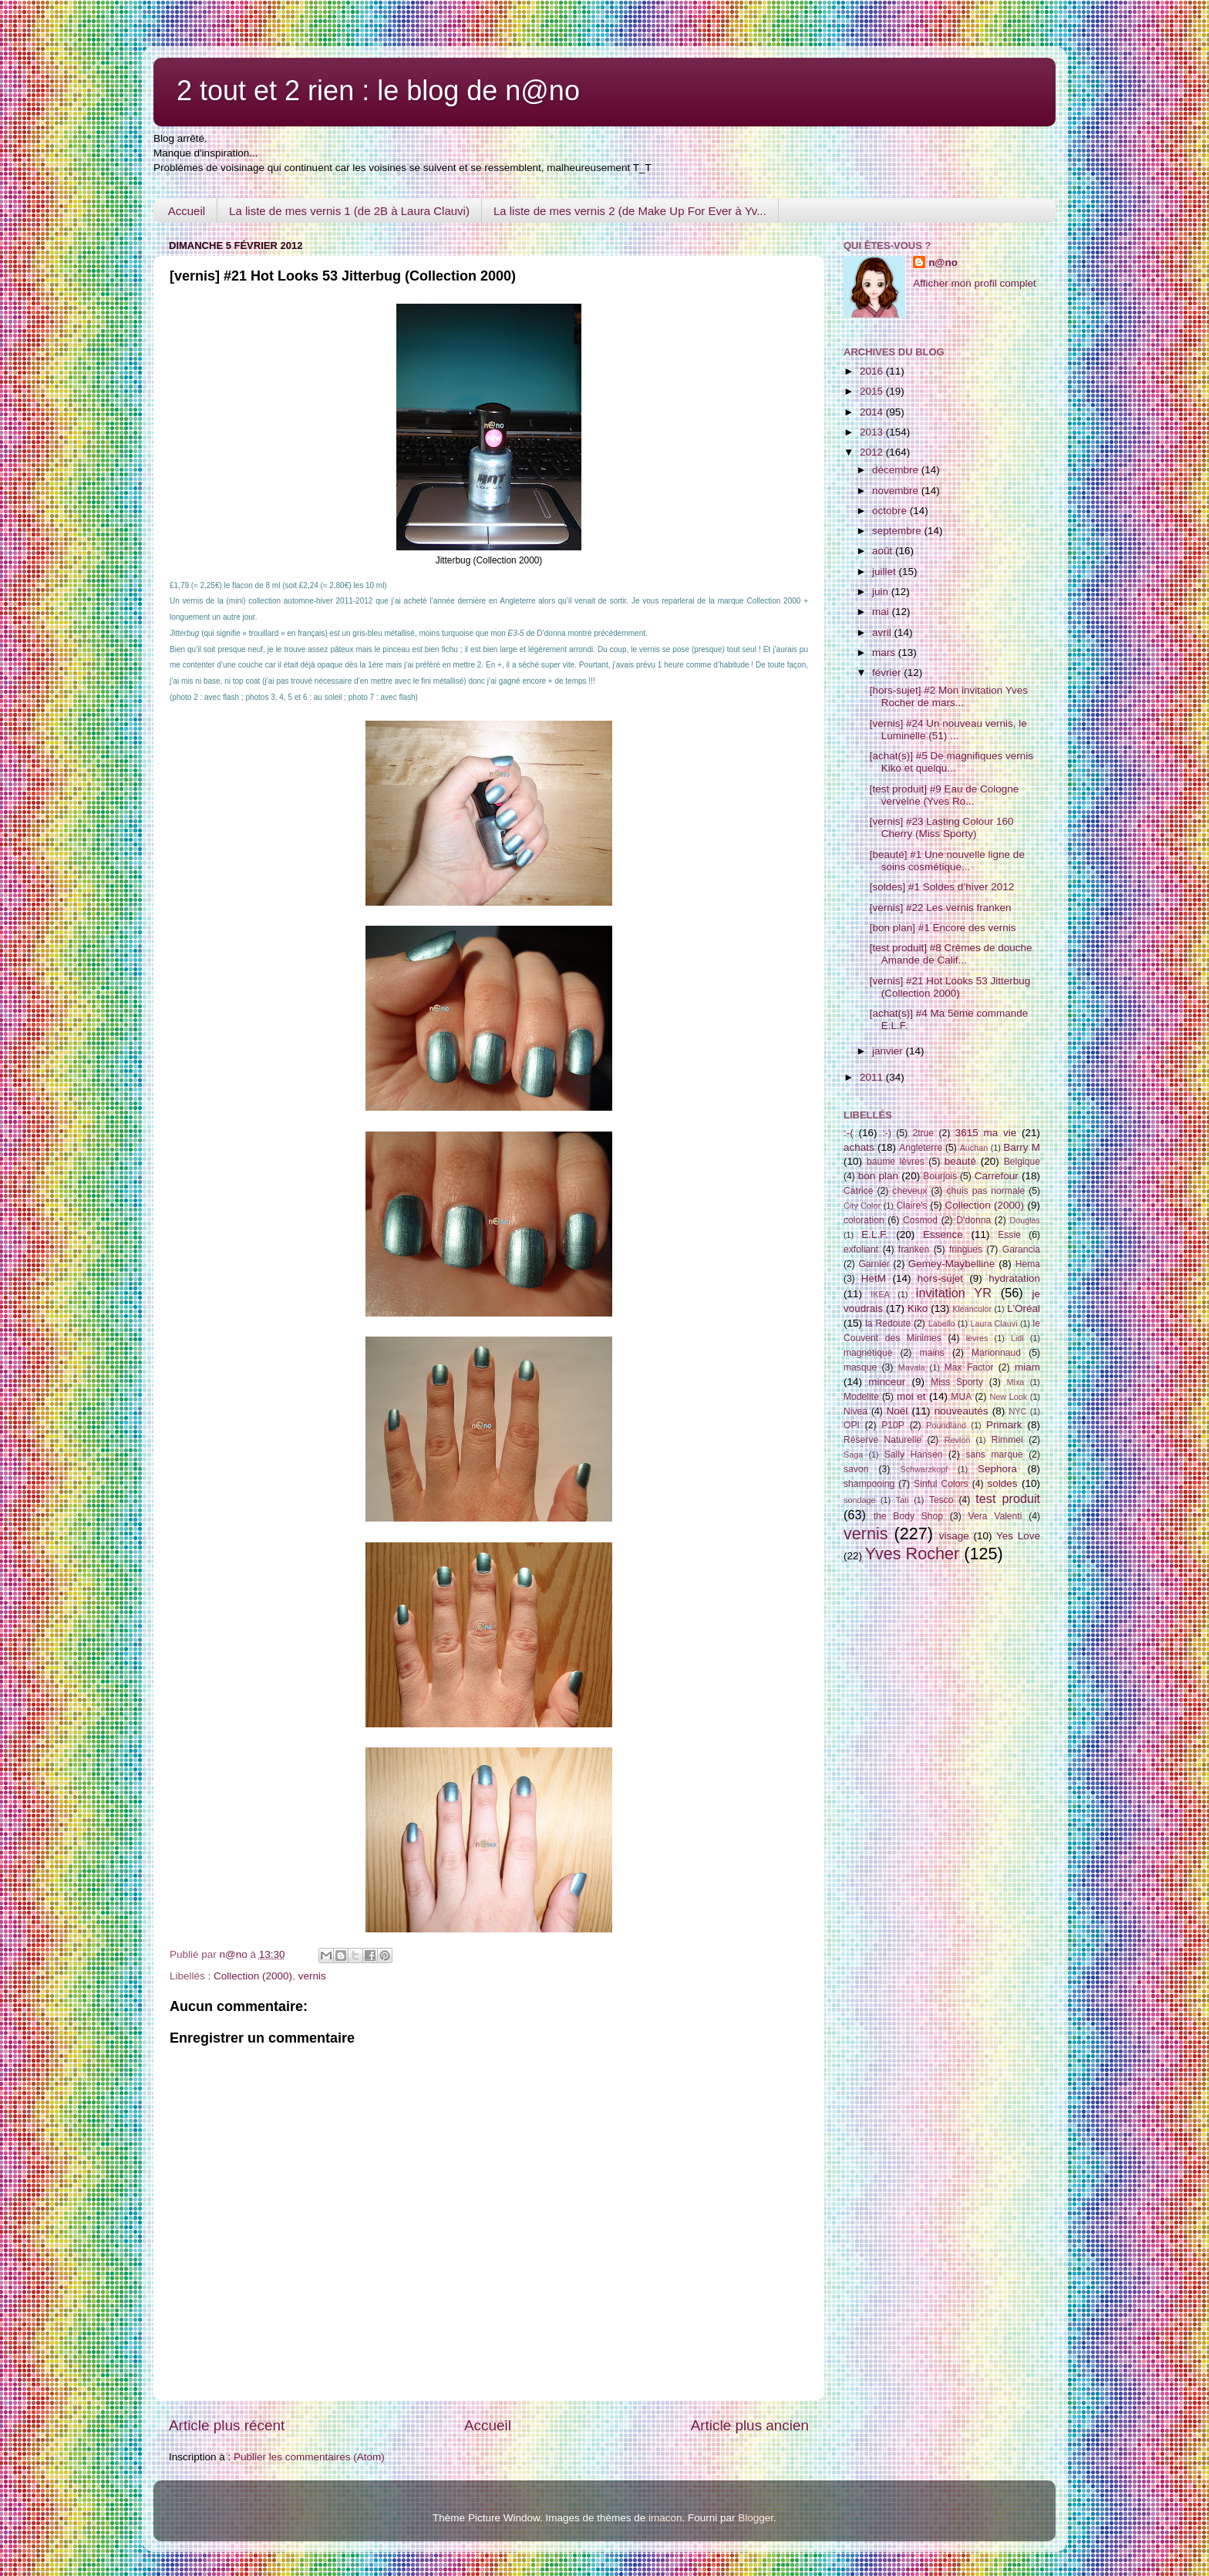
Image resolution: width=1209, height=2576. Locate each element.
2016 (873, 371)
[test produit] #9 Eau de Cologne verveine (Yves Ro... (944, 795)
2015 (873, 391)
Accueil (186, 210)
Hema (1027, 1264)
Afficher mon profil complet (974, 283)
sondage (859, 1500)
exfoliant (861, 1249)
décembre (896, 470)
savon (856, 1469)
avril (883, 632)
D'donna (973, 1220)
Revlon (958, 1439)
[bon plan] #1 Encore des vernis (943, 927)
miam (1027, 1367)
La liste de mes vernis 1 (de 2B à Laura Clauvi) (349, 210)
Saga (853, 1454)
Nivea (855, 1411)
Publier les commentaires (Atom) (309, 2457)
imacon (665, 2518)
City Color (862, 1205)
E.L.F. (874, 1234)
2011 (873, 1077)
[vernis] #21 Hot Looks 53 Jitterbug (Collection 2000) (950, 987)
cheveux (909, 1190)
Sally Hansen (913, 1454)
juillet (885, 571)
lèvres (977, 1338)
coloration (864, 1220)
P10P (892, 1425)
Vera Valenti (995, 1516)
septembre (898, 530)
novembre (896, 490)
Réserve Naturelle (882, 1439)
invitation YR (954, 1293)
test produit (1007, 1498)
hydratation (1014, 1278)
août (883, 551)
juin (881, 591)
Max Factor (969, 1367)
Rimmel (1007, 1439)
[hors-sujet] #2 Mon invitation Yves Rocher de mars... (949, 696)
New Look (1008, 1396)
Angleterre (920, 1147)
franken (914, 1249)
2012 (873, 452)
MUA (961, 1396)
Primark (1004, 1425)
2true (923, 1133)
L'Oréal (1023, 1308)
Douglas (1024, 1220)
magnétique (868, 1352)
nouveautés (961, 1411)
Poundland (946, 1425)
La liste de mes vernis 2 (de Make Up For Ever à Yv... (629, 210)
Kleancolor (972, 1308)
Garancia (1021, 1249)
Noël (897, 1411)
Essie (1009, 1234)
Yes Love (1018, 1536)
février (888, 672)
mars (885, 652)
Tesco (941, 1500)
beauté (960, 1161)
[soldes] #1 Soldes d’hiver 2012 (942, 887)
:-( (849, 1132)
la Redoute (888, 1323)
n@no (943, 262)
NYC (1018, 1411)
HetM (873, 1278)
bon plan (878, 1176)
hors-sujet (940, 1278)
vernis (312, 1976)
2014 (873, 412)
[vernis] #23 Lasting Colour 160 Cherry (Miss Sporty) (942, 827)
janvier (889, 1051)
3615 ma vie (986, 1132)
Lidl (1017, 1338)
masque (860, 1367)
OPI (852, 1425)
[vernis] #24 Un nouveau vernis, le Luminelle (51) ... (948, 730)
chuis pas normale (985, 1190)
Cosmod (920, 1220)
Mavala (911, 1367)
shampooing (869, 1483)
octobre (891, 510)
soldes (1003, 1483)
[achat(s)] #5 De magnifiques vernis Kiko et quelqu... (951, 762)
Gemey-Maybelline (951, 1264)
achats (859, 1147)
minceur (886, 1381)
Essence (943, 1234)
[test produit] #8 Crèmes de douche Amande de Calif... (951, 954)
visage (954, 1536)
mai (882, 611)
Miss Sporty (957, 1382)
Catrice (858, 1190)
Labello (941, 1323)
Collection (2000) (253, 1976)
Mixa (1016, 1382)
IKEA (880, 1294)
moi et (911, 1396)
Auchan (974, 1147)
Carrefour (997, 1176)
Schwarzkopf (924, 1469)
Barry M (1021, 1147)
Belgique (1022, 1161)
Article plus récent (227, 2425)
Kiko (918, 1308)
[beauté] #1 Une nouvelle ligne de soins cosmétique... (947, 861)
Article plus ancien (750, 2425)
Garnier (873, 1264)
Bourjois (940, 1176)
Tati (902, 1500)
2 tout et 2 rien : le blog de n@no (378, 90)
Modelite (861, 1396)
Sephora (997, 1469)
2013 (873, 432)
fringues (965, 1249)
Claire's (911, 1205)
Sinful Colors (941, 1483)
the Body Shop (908, 1516)
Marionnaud (996, 1352)
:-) (886, 1133)
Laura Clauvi (994, 1323)
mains (932, 1352)
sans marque (993, 1454)
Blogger (755, 2518)
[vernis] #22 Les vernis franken (941, 907)
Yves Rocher (912, 1553)
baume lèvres (895, 1161)
